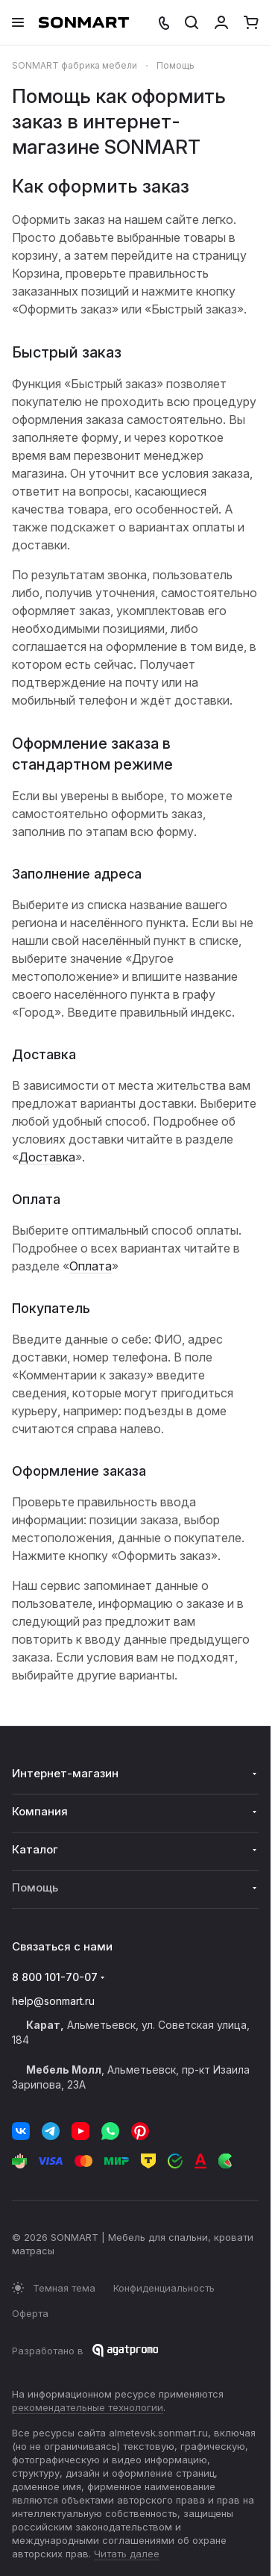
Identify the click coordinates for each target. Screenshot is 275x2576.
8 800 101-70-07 (55, 1977)
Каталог (35, 1849)
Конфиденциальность (164, 2288)
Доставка (47, 1157)
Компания (40, 1811)
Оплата (90, 1266)
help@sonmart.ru (53, 2001)
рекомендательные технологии (87, 2407)
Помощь (35, 1887)
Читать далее (126, 2554)
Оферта (30, 2313)
